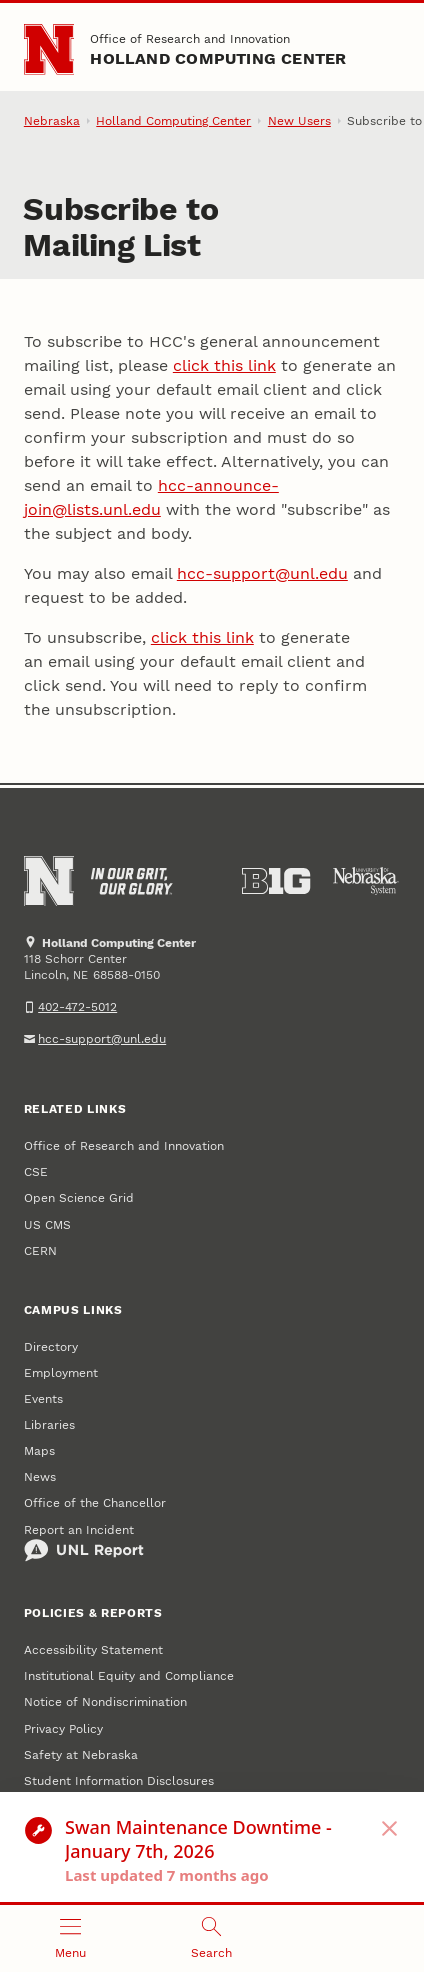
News (40, 1477)
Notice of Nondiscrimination (105, 1702)
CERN (40, 1251)
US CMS (47, 1225)
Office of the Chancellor (95, 1503)
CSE (36, 1172)
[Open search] (211, 1938)
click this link (224, 365)
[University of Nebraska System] (366, 881)
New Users (299, 121)
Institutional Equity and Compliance (129, 1676)
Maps (39, 1451)
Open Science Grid (79, 1198)
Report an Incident (84, 1543)
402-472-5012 (77, 1007)
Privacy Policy (63, 1729)
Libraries (49, 1425)
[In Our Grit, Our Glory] (131, 881)
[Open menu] (70, 1938)
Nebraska (52, 121)
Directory (51, 1347)
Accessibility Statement (93, 1650)
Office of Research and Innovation (190, 39)
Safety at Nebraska (81, 1755)
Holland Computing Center (218, 58)
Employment (61, 1373)
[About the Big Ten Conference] (276, 881)
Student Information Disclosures (119, 1781)
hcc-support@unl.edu (262, 573)
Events (43, 1399)
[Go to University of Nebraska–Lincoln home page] (49, 49)
